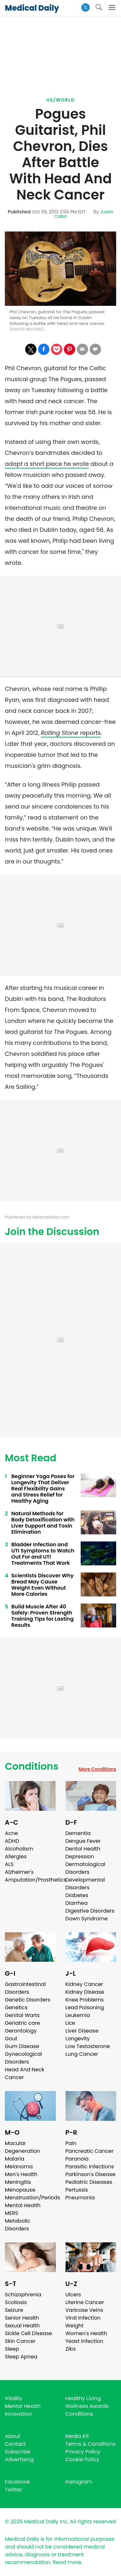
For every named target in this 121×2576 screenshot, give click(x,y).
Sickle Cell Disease (28, 2333)
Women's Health (86, 2333)
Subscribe (17, 2451)
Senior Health (22, 2318)
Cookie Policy (82, 2459)
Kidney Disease (85, 1992)
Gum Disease (22, 2046)
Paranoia (77, 2159)
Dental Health (83, 1848)
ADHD (12, 1841)
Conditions (31, 1766)
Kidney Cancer (84, 1984)
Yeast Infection (85, 2341)
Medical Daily (32, 8)
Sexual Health (22, 2325)
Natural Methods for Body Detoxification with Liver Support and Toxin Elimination (43, 1523)
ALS (9, 1864)
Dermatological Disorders (86, 1868)
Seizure (14, 2310)
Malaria (14, 2159)
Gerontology (21, 2030)
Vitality (13, 2398)
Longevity (78, 2038)
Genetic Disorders (27, 1999)
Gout (11, 2038)
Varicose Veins (84, 2310)
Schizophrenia (23, 2294)
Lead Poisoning (85, 2007)
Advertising (19, 2459)
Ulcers (73, 2294)
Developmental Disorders (85, 1883)
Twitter (13, 2489)
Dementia (78, 1833)
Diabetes (77, 1895)
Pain (71, 2143)
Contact (15, 2444)
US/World (60, 100)
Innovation (18, 2414)
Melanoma (19, 2166)
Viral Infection (83, 2318)
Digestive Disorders (90, 1911)
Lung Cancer (82, 2054)
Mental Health (23, 2205)
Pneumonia (80, 2197)
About (12, 2436)
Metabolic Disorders (17, 2224)
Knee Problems (85, 1999)
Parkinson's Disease (91, 2174)
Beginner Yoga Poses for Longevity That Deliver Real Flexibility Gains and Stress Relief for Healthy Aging (43, 1489)
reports (71, 733)
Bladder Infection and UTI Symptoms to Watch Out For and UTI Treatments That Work (42, 1554)
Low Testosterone (88, 2046)
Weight (75, 2325)
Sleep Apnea (21, 2356)
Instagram (79, 2481)
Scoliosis (16, 2302)
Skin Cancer (20, 2341)
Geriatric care (22, 2023)
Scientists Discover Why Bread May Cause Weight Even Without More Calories (42, 1585)
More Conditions (97, 1769)
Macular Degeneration (22, 2147)
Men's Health (21, 2174)
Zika (71, 2349)
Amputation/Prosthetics (35, 1880)
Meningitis (18, 2182)
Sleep (12, 2349)
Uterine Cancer (85, 2302)
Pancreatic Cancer (90, 2151)
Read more (67, 2562)
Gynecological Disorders (23, 2058)
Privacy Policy (83, 2451)
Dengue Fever (83, 1841)
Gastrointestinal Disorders (25, 1988)
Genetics (16, 2007)
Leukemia (78, 2015)
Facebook (17, 2481)
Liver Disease (82, 2030)
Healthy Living (83, 2398)
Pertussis (77, 2190)
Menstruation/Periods (32, 2197)
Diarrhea (77, 1903)
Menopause (20, 2190)
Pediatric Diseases (89, 2182)
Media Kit (77, 2436)
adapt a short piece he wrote (47, 464)
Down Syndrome (87, 1918)
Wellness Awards (87, 2406)
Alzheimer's (19, 1872)
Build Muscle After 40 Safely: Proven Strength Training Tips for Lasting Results (42, 1616)
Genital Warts (22, 2015)
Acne (11, 1833)
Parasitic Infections (90, 2166)
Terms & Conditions (91, 2444)
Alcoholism (19, 1848)
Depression (80, 1856)
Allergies (16, 1856)
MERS (11, 2213)
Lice (70, 2023)
